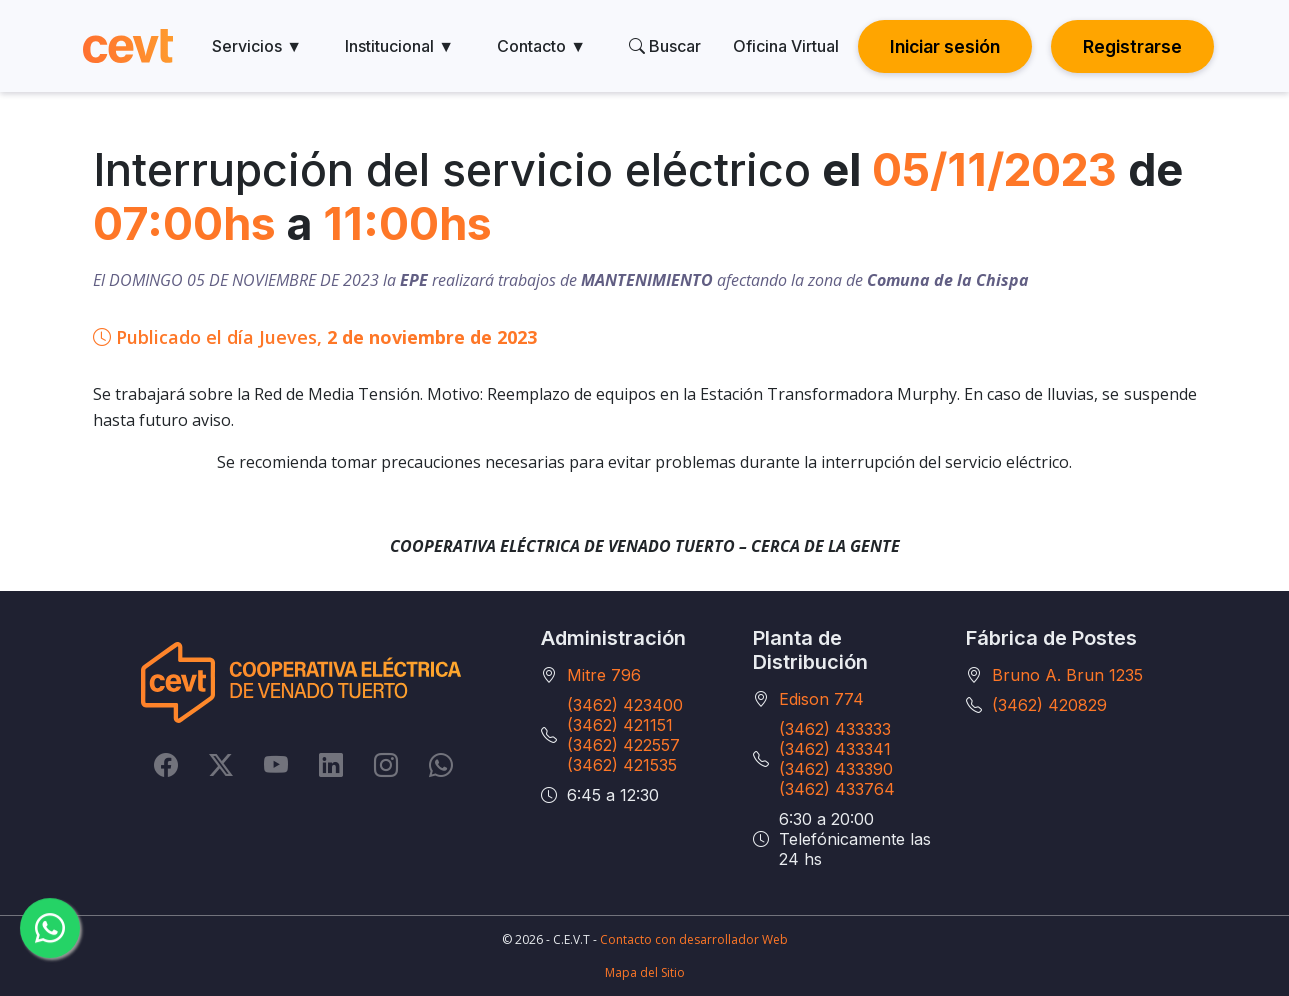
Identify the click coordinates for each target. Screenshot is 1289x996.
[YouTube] (276, 764)
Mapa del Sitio (645, 972)
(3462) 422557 (623, 745)
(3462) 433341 (835, 749)
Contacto (541, 46)
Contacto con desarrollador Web (694, 939)
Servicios (257, 46)
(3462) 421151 (620, 725)
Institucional (399, 46)
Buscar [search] (665, 46)
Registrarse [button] (1132, 46)
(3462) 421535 (622, 765)
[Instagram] (386, 764)
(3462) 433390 (836, 769)
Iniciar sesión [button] (945, 46)
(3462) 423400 (625, 705)
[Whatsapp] (441, 764)
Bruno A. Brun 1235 (1067, 675)
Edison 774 (821, 699)
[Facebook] (166, 764)
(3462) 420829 (1049, 705)
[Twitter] (221, 764)
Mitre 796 (604, 675)
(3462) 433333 (835, 729)
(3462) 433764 (837, 789)
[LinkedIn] (331, 764)
